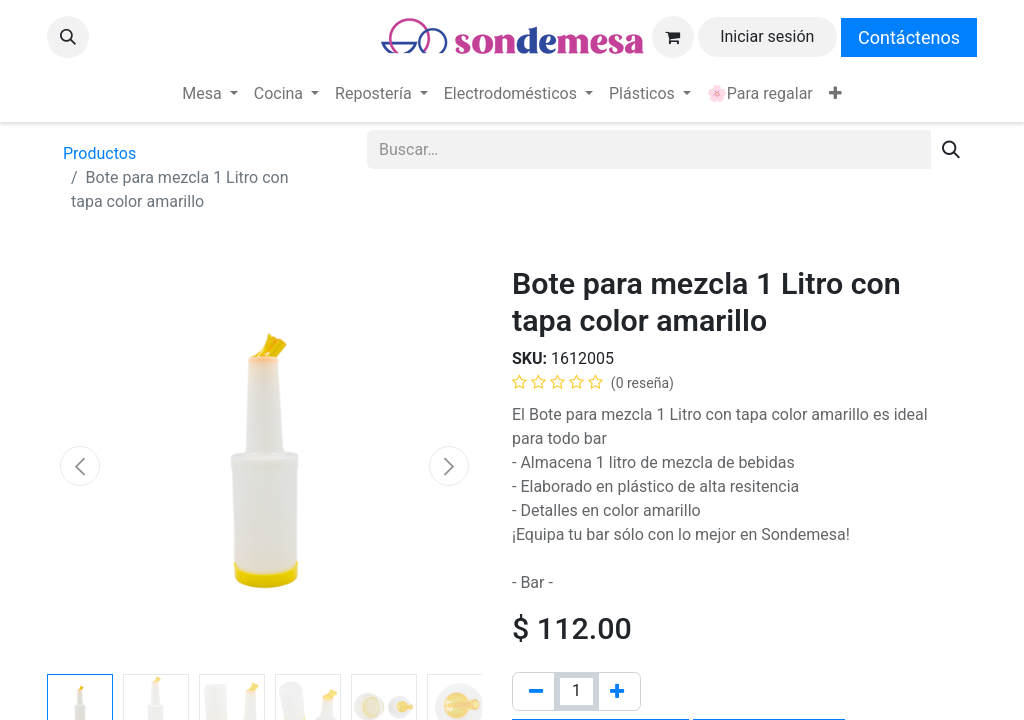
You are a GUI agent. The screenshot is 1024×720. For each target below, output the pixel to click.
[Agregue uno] (617, 691)
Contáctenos (909, 37)
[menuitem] (209, 94)
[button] (68, 37)
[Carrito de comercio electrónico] (673, 37)
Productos (99, 153)
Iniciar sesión (767, 36)
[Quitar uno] (536, 691)
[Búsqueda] (951, 149)
